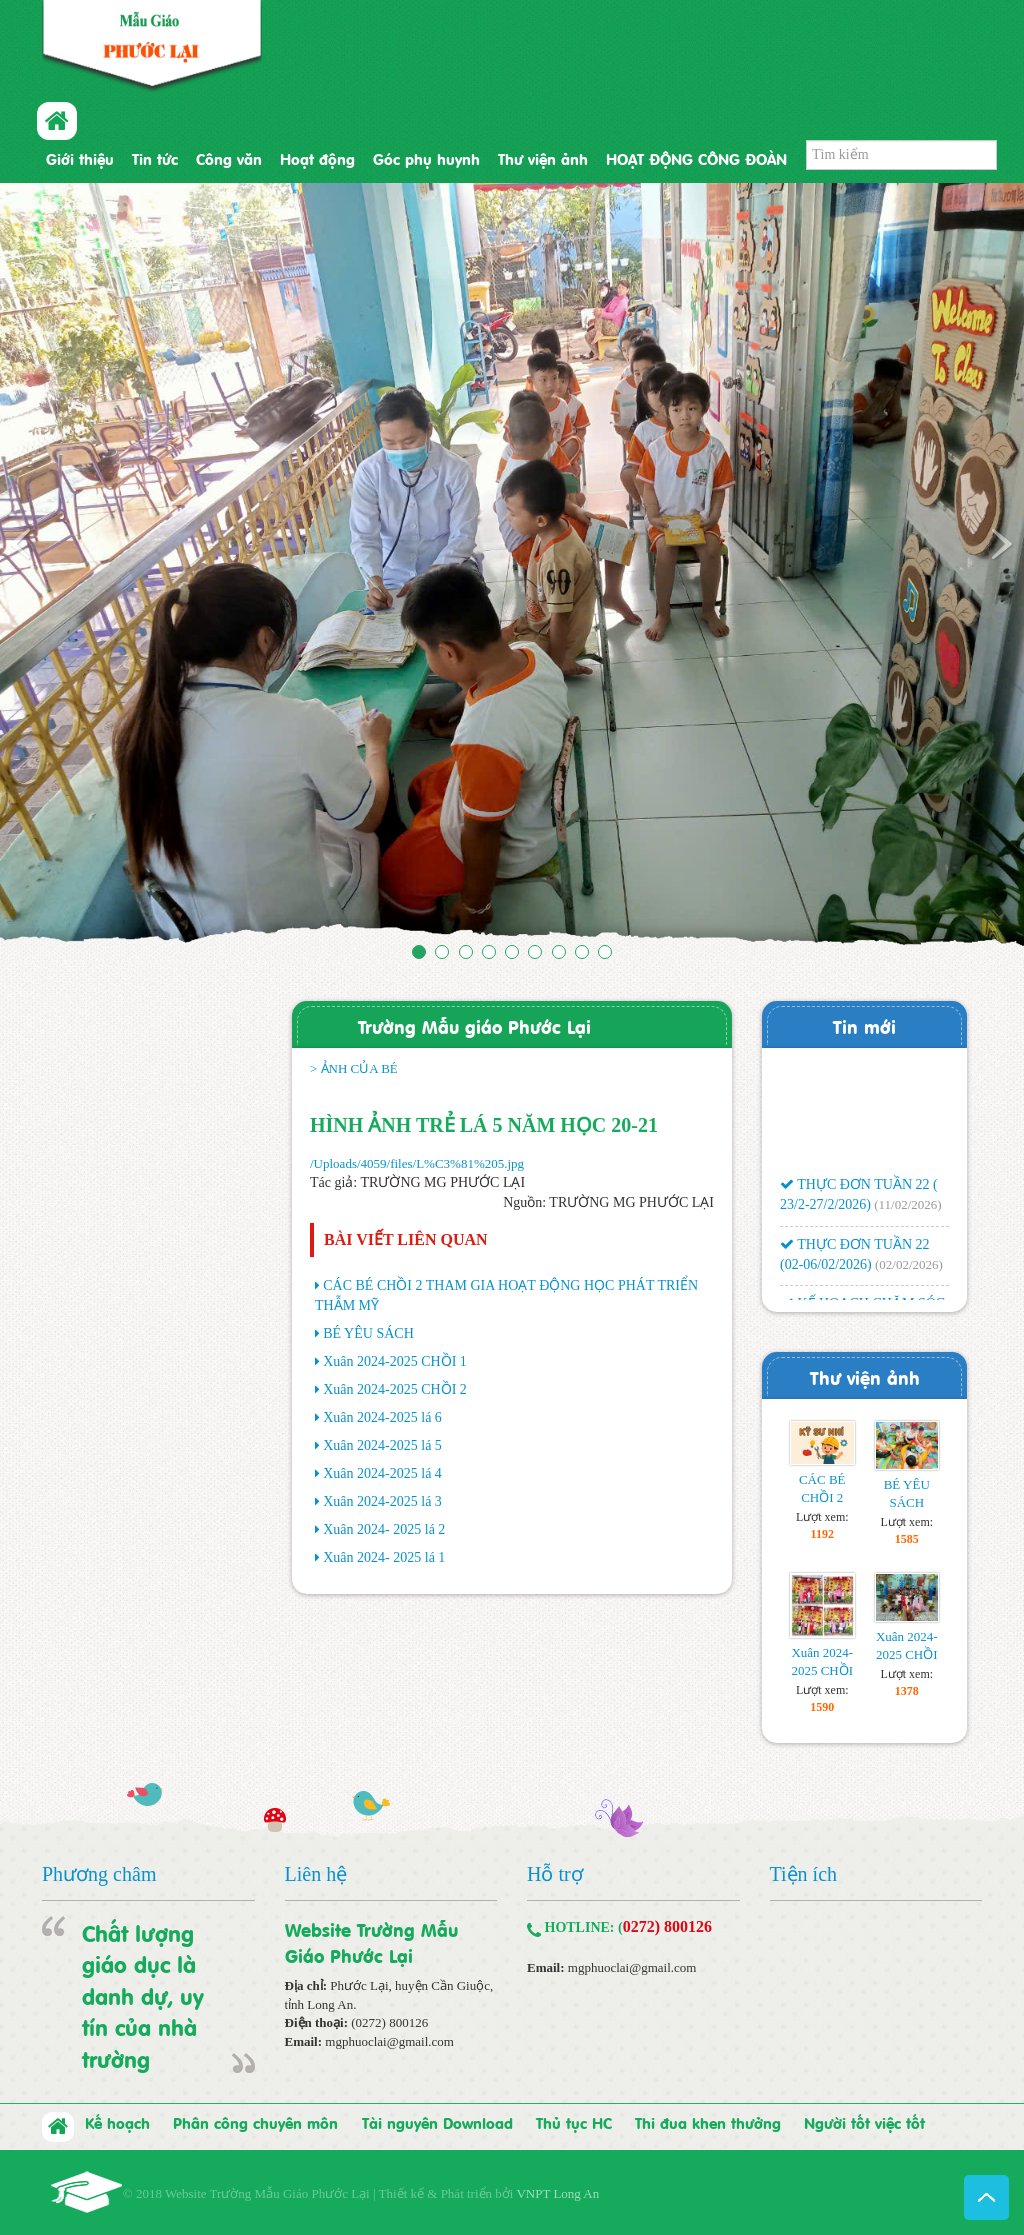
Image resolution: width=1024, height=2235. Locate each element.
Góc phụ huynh (426, 158)
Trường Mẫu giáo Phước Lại (474, 1025)
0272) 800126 (667, 1926)
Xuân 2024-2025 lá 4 (382, 1473)
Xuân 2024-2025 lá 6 (382, 1417)
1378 (907, 1691)
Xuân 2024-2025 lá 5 (382, 1445)
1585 (907, 1539)
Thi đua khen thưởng (708, 2122)
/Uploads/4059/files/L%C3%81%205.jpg (417, 1163)
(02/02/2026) (909, 1270)
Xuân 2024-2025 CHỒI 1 (395, 1361)
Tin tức (155, 158)
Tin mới (864, 1025)
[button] (77, 567)
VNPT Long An (557, 2193)
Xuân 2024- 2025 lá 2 (384, 1529)
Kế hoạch (117, 2122)
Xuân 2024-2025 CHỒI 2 (395, 1389)
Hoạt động (317, 158)
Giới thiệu (80, 158)
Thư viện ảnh (543, 158)
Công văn (229, 158)
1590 (822, 1707)
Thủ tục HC (574, 2122)
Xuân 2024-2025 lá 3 (382, 1501)
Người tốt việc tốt (864, 2122)
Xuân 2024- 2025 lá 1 (384, 1557)
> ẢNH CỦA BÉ (354, 1068)
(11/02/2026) (907, 1210)
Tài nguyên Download (437, 2122)
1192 (822, 1534)
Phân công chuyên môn (255, 2122)
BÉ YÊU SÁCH (368, 1333)
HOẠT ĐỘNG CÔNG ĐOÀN (696, 158)
